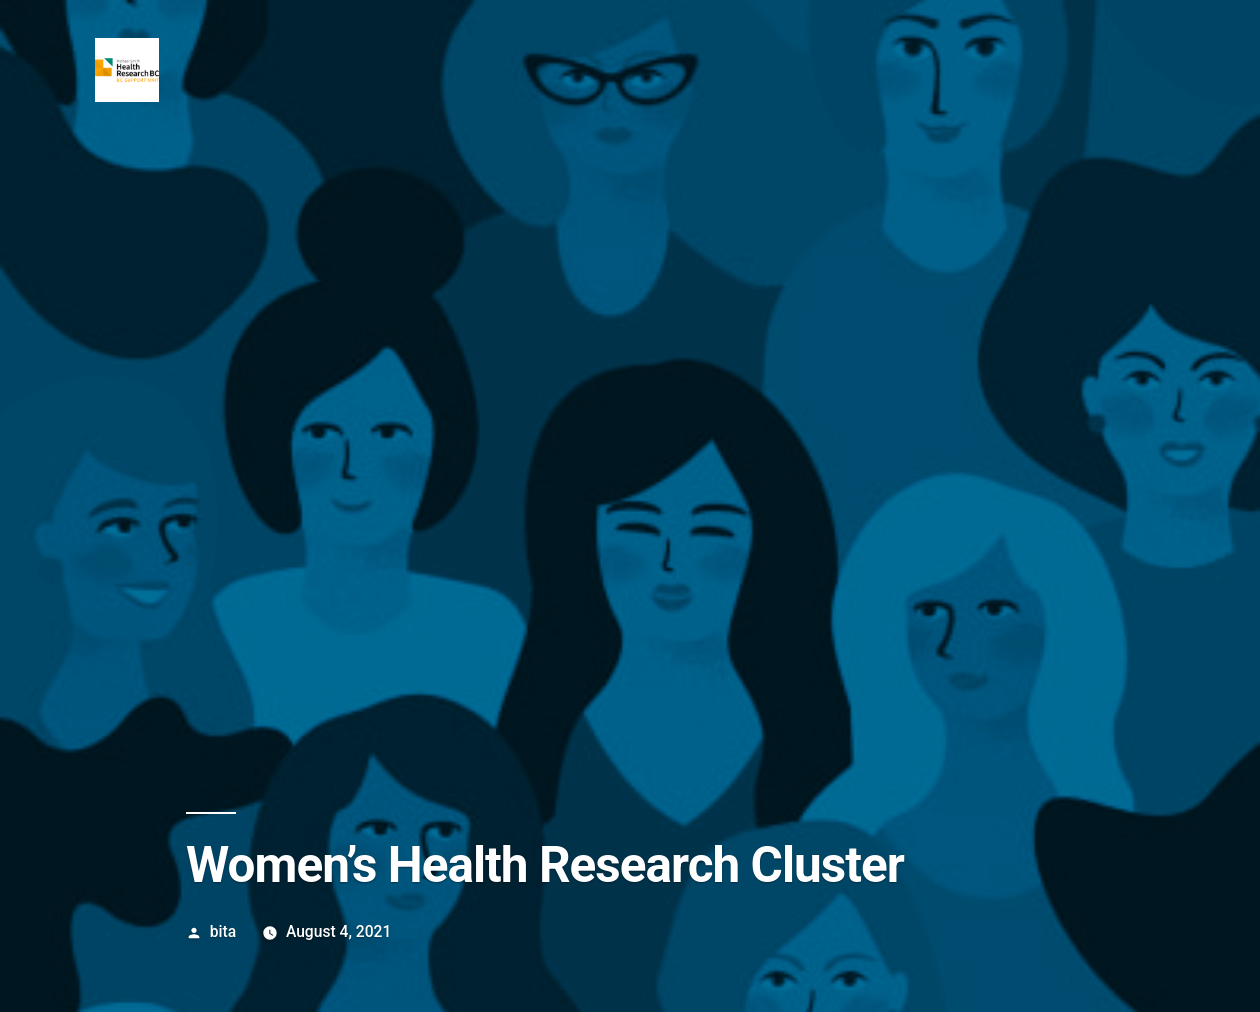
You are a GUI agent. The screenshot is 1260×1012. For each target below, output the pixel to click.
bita (223, 931)
